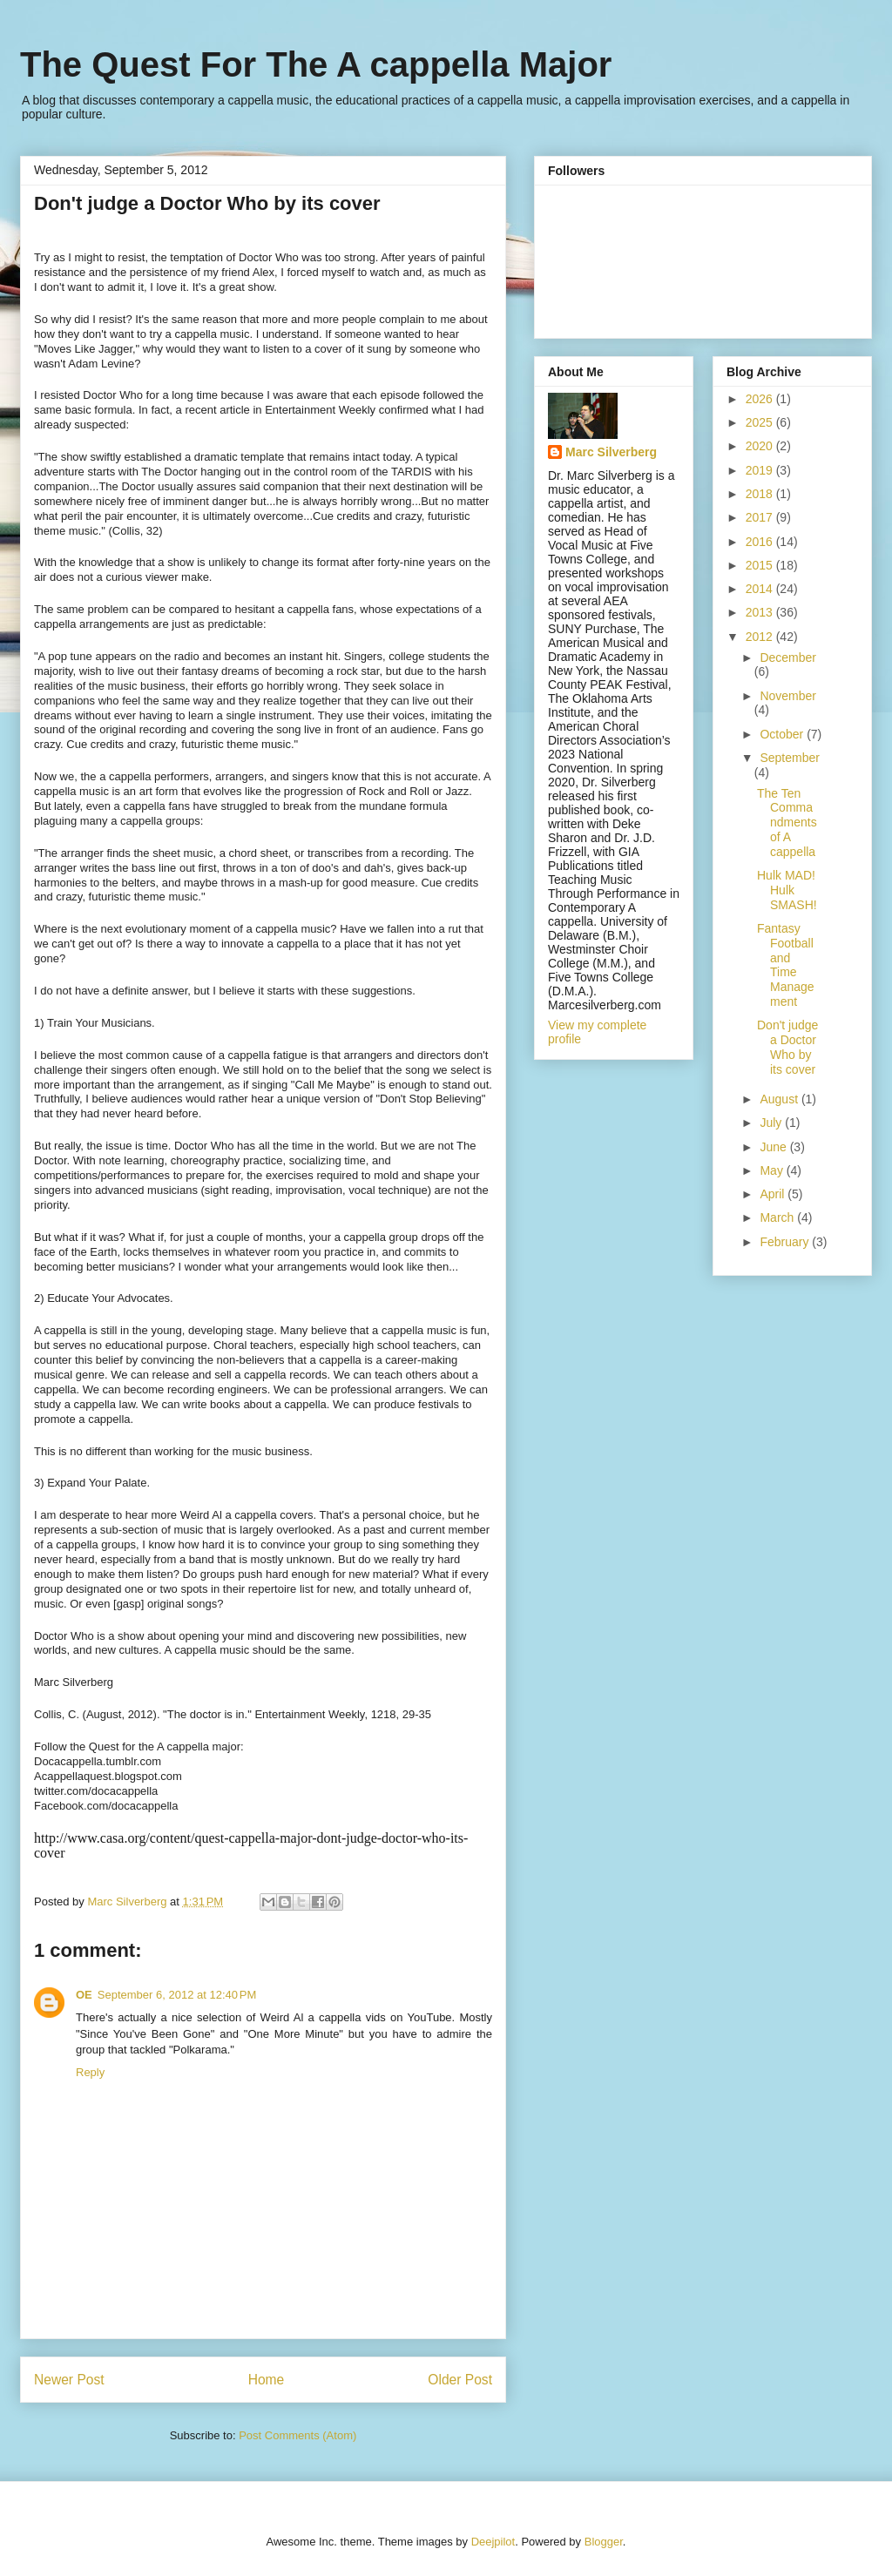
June (774, 1147)
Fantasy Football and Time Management (785, 964)
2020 (761, 446)
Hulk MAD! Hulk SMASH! (787, 890)
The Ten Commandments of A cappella (787, 822)
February (786, 1242)
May (773, 1170)
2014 (761, 589)
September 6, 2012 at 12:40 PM (177, 1994)
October (783, 734)
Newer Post (69, 2379)
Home (266, 2379)
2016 (761, 542)
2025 (761, 422)
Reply (90, 2072)
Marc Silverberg (611, 452)
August (780, 1099)
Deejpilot (493, 2541)
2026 (761, 399)
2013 (761, 612)
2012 (761, 637)
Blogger (604, 2541)
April (773, 1194)
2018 (761, 494)
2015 (761, 565)
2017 (761, 517)
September (789, 758)
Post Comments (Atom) (297, 2435)
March (778, 1217)
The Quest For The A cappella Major (316, 64)
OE (84, 1994)
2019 (761, 470)
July (772, 1123)
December (788, 657)
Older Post (460, 2379)
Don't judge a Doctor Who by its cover (787, 1047)
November (788, 696)
